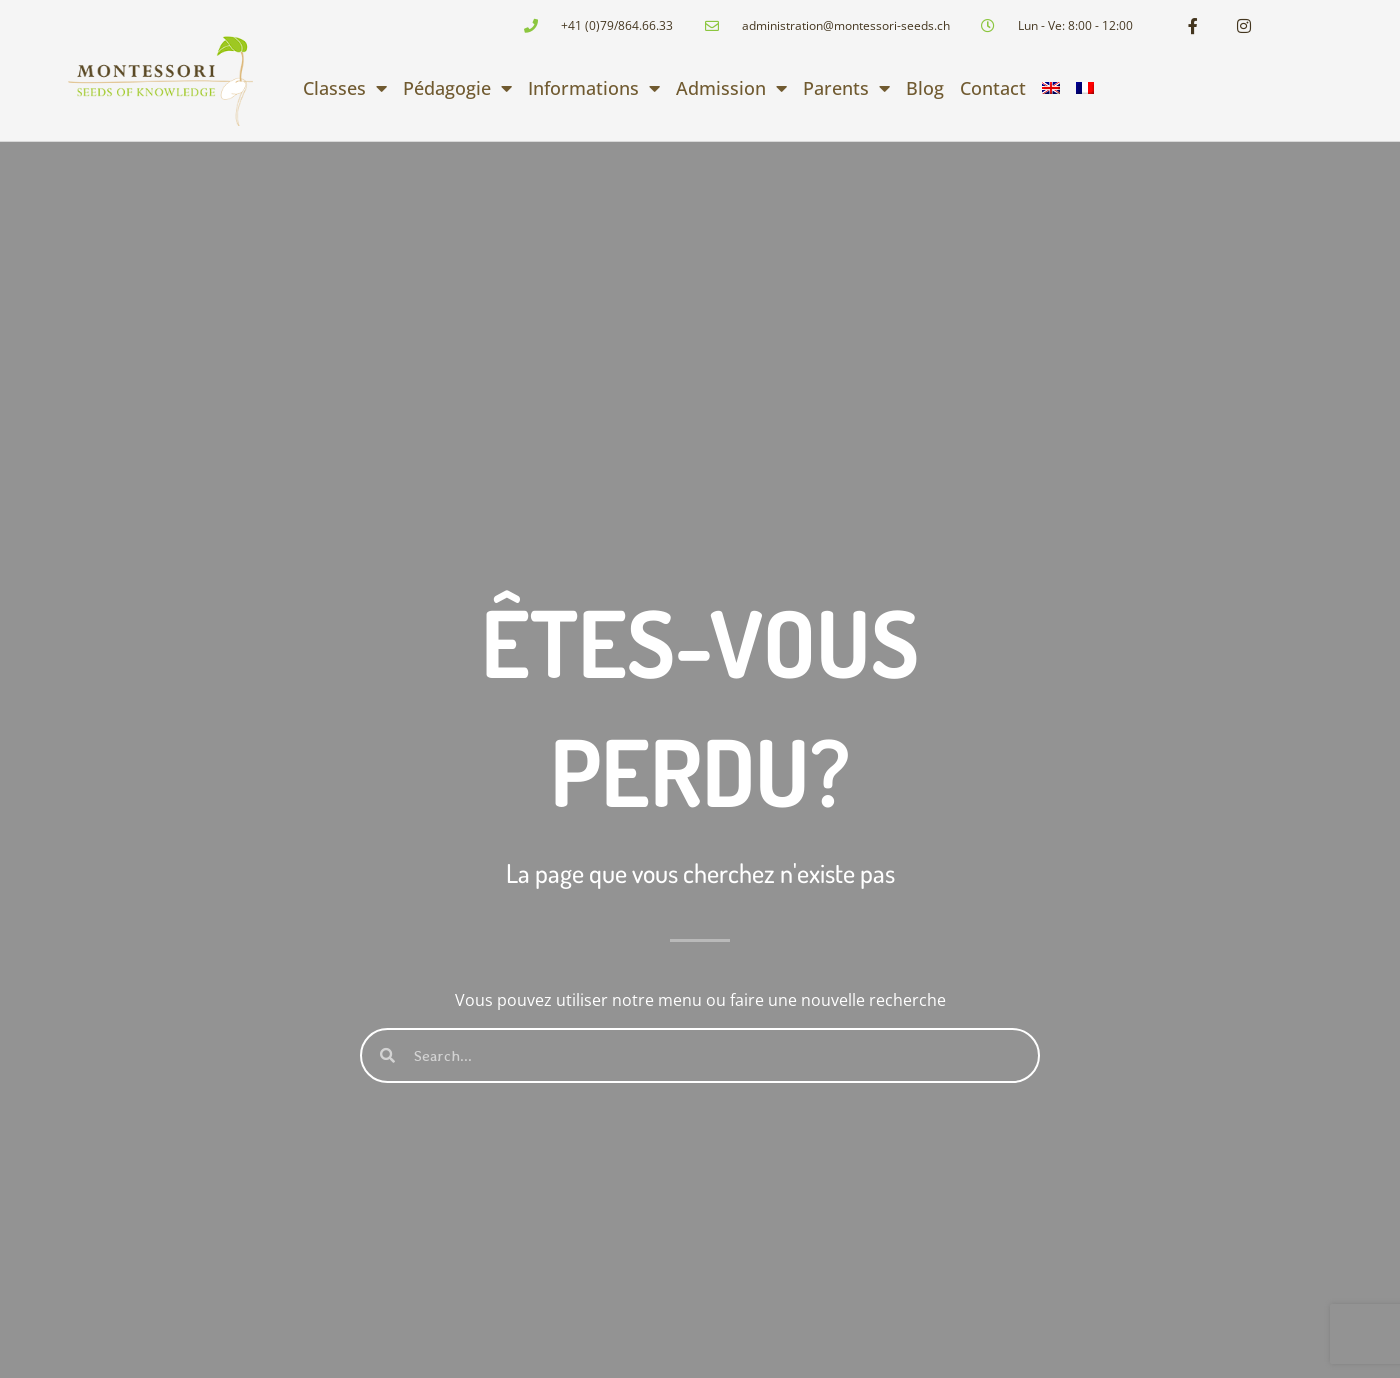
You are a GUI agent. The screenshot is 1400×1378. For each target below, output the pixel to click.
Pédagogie (457, 88)
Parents (846, 88)
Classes (345, 88)
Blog (925, 88)
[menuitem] (1051, 88)
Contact (993, 88)
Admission (731, 88)
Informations (594, 88)
